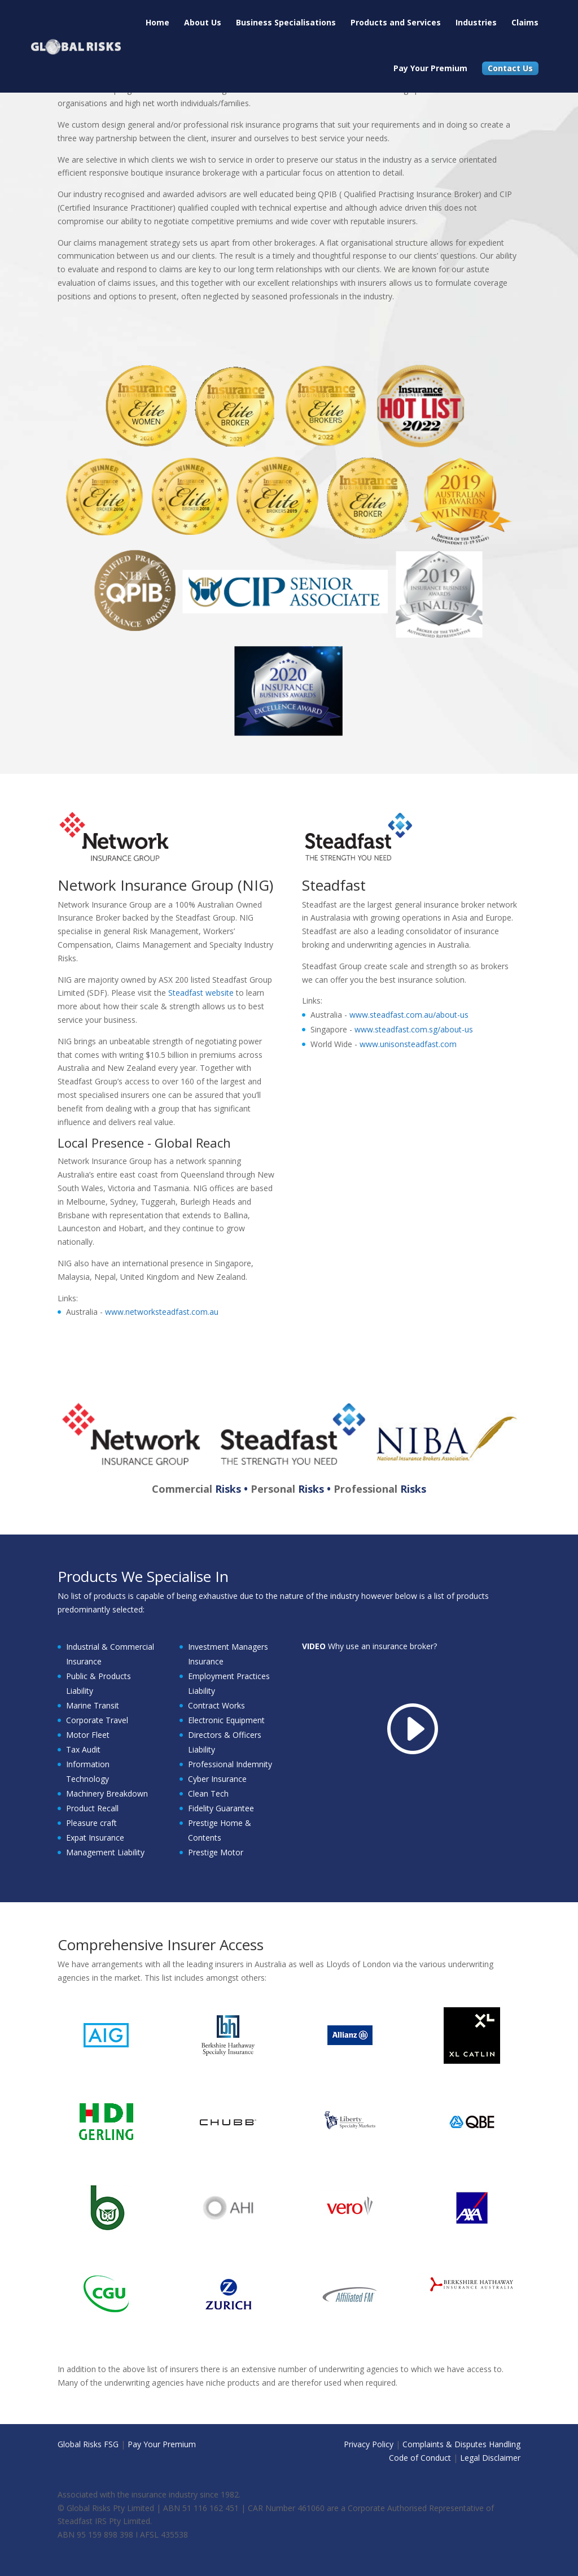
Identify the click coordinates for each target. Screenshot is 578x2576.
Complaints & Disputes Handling (461, 2444)
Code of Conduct (420, 2457)
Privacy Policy (368, 2444)
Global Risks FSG (88, 2444)
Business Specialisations (286, 22)
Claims (524, 22)
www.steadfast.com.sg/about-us (413, 1029)
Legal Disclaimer (490, 2457)
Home (157, 22)
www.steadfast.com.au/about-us (408, 1014)
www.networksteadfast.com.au (161, 1311)
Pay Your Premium (430, 68)
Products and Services (396, 22)
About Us (202, 22)
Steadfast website (201, 992)
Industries (476, 22)
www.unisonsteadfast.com (408, 1044)
